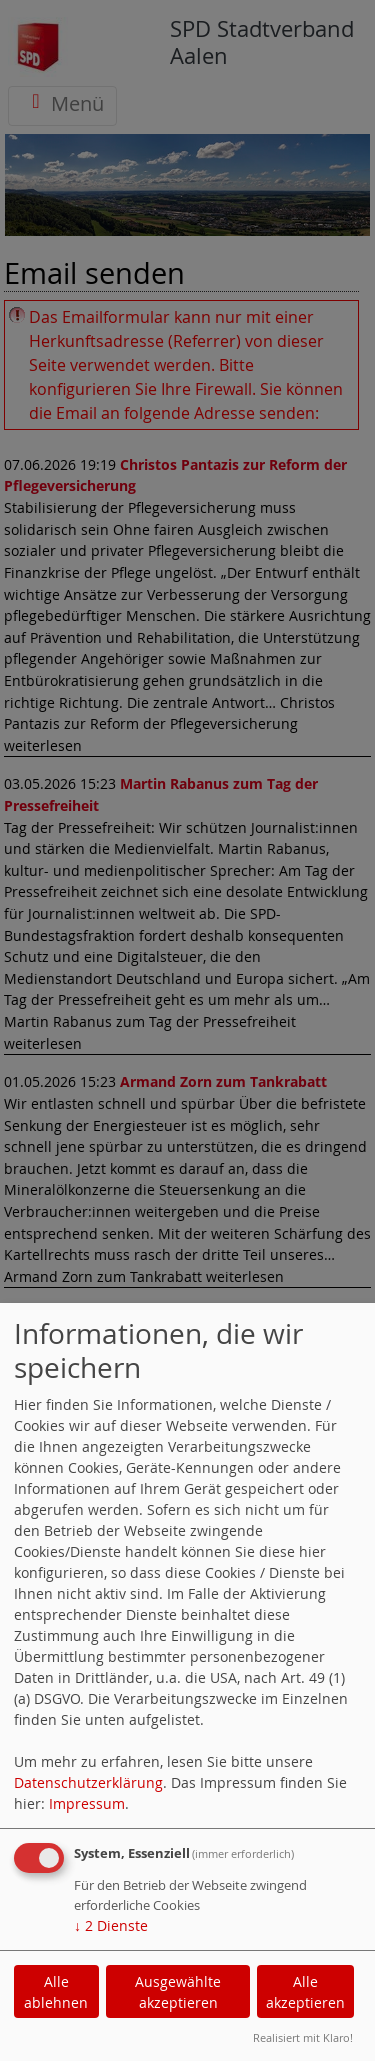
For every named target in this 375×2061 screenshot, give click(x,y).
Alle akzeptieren (305, 1992)
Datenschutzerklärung (88, 1782)
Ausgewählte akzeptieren (178, 1992)
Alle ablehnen (56, 1992)
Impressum (87, 1803)
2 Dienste (111, 1925)
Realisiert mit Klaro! (303, 2037)
